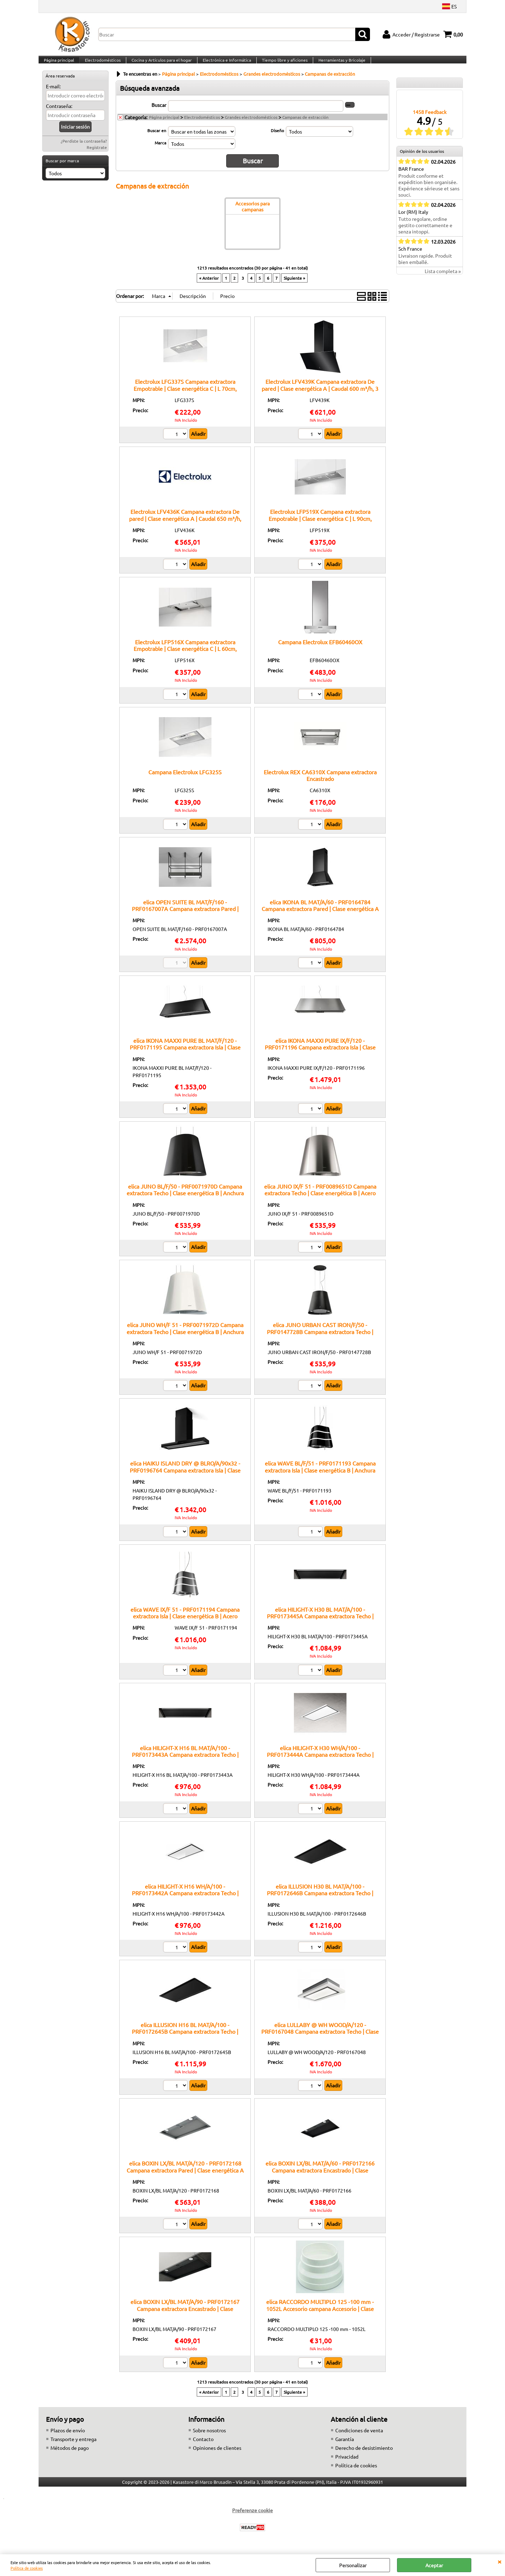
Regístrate (97, 156)
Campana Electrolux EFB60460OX (320, 648)
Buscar (159, 114)
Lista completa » (443, 280)
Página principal (58, 64)
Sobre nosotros (209, 2437)
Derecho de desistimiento (364, 2454)
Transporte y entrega (73, 2445)
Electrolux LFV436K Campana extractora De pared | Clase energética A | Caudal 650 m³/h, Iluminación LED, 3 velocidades (185, 525)
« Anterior (209, 284)
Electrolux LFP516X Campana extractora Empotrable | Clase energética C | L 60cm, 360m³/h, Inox (185, 655)
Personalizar (352, 2565)
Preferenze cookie (252, 2517)
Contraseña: (59, 115)
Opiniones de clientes (217, 2454)
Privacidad (346, 2463)
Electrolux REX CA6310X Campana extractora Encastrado (320, 782)
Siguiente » (294, 284)
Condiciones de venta (359, 2437)
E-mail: (53, 95)
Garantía (344, 2445)
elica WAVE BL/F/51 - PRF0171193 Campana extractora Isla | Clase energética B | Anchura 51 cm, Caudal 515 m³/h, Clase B (320, 1477)
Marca (160, 152)
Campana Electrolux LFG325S (185, 778)
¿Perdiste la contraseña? (84, 150)
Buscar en (156, 139)
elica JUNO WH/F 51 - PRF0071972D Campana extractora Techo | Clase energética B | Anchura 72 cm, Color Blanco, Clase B (185, 1338)
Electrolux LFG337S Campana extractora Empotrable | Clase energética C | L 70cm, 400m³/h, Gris (185, 395)
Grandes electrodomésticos (251, 126)
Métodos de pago (69, 2454)
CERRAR (499, 2561)
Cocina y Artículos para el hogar (160, 64)
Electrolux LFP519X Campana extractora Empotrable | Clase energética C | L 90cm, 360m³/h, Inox (320, 525)
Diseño (277, 139)
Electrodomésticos (102, 64)
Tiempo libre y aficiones (281, 64)
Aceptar (434, 2565)
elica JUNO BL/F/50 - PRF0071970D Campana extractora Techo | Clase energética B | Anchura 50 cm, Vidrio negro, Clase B (185, 1199)
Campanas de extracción (305, 126)
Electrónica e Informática (224, 64)
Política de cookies (27, 2568)
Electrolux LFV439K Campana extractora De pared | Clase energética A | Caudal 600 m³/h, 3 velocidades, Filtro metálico (320, 395)
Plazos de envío (67, 2437)
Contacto (203, 2445)
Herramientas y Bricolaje (338, 64)
